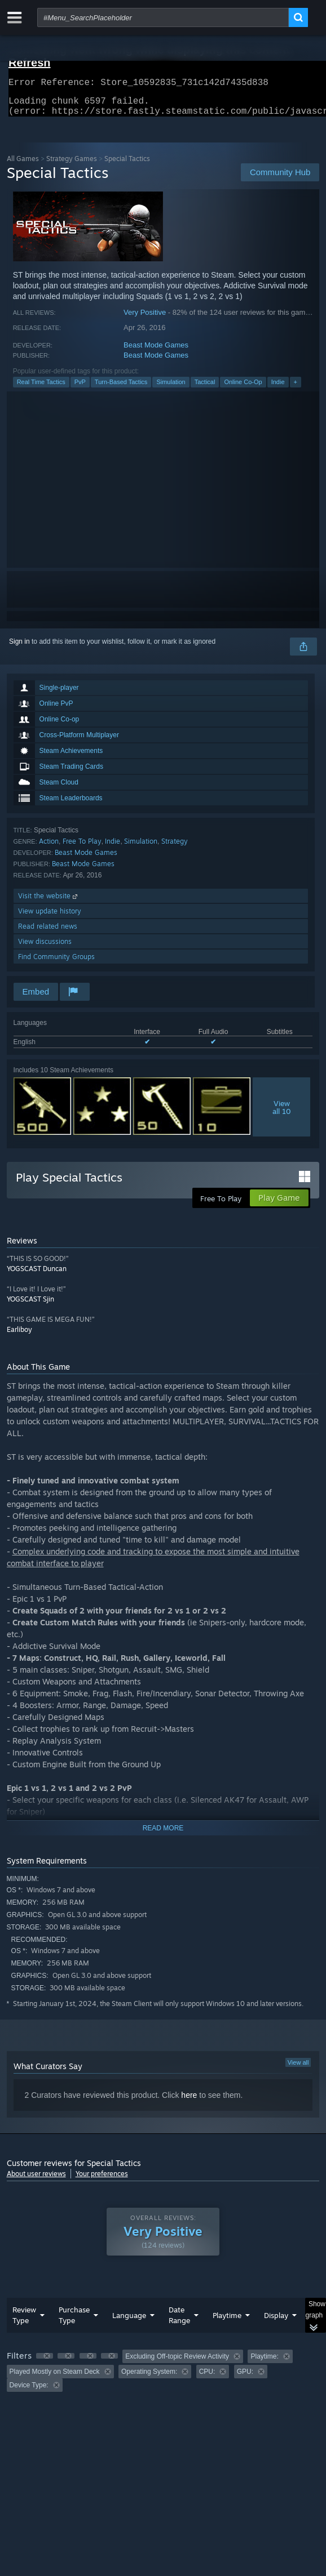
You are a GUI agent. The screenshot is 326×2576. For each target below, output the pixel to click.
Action (49, 848)
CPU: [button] (207, 2378)
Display (276, 2322)
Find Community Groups (56, 963)
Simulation (170, 388)
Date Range (179, 2322)
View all (298, 2069)
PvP (80, 388)
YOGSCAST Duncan (37, 1275)
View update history (49, 917)
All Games (23, 165)
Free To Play (82, 848)
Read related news (47, 933)
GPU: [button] (245, 2378)
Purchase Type (74, 2322)
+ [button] (295, 388)
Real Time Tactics (41, 388)
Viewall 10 (281, 1114)
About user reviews (36, 2180)
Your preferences (102, 2180)
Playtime (227, 2322)
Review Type (24, 2322)
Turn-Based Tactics (121, 388)
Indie (278, 388)
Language (129, 2322)
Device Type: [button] (29, 2392)
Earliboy (19, 1336)
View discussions (45, 948)
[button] (44, 2362)
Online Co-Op (243, 388)
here (189, 2101)
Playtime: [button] (264, 2363)
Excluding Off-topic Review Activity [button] (177, 2363)
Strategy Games (71, 165)
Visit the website (49, 902)
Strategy (174, 848)
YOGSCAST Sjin (30, 1306)
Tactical (205, 388)
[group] (163, 2377)
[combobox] (163, 17)
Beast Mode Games (156, 351)
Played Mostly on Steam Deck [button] (55, 2378)
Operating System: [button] (149, 2378)
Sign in (19, 648)
